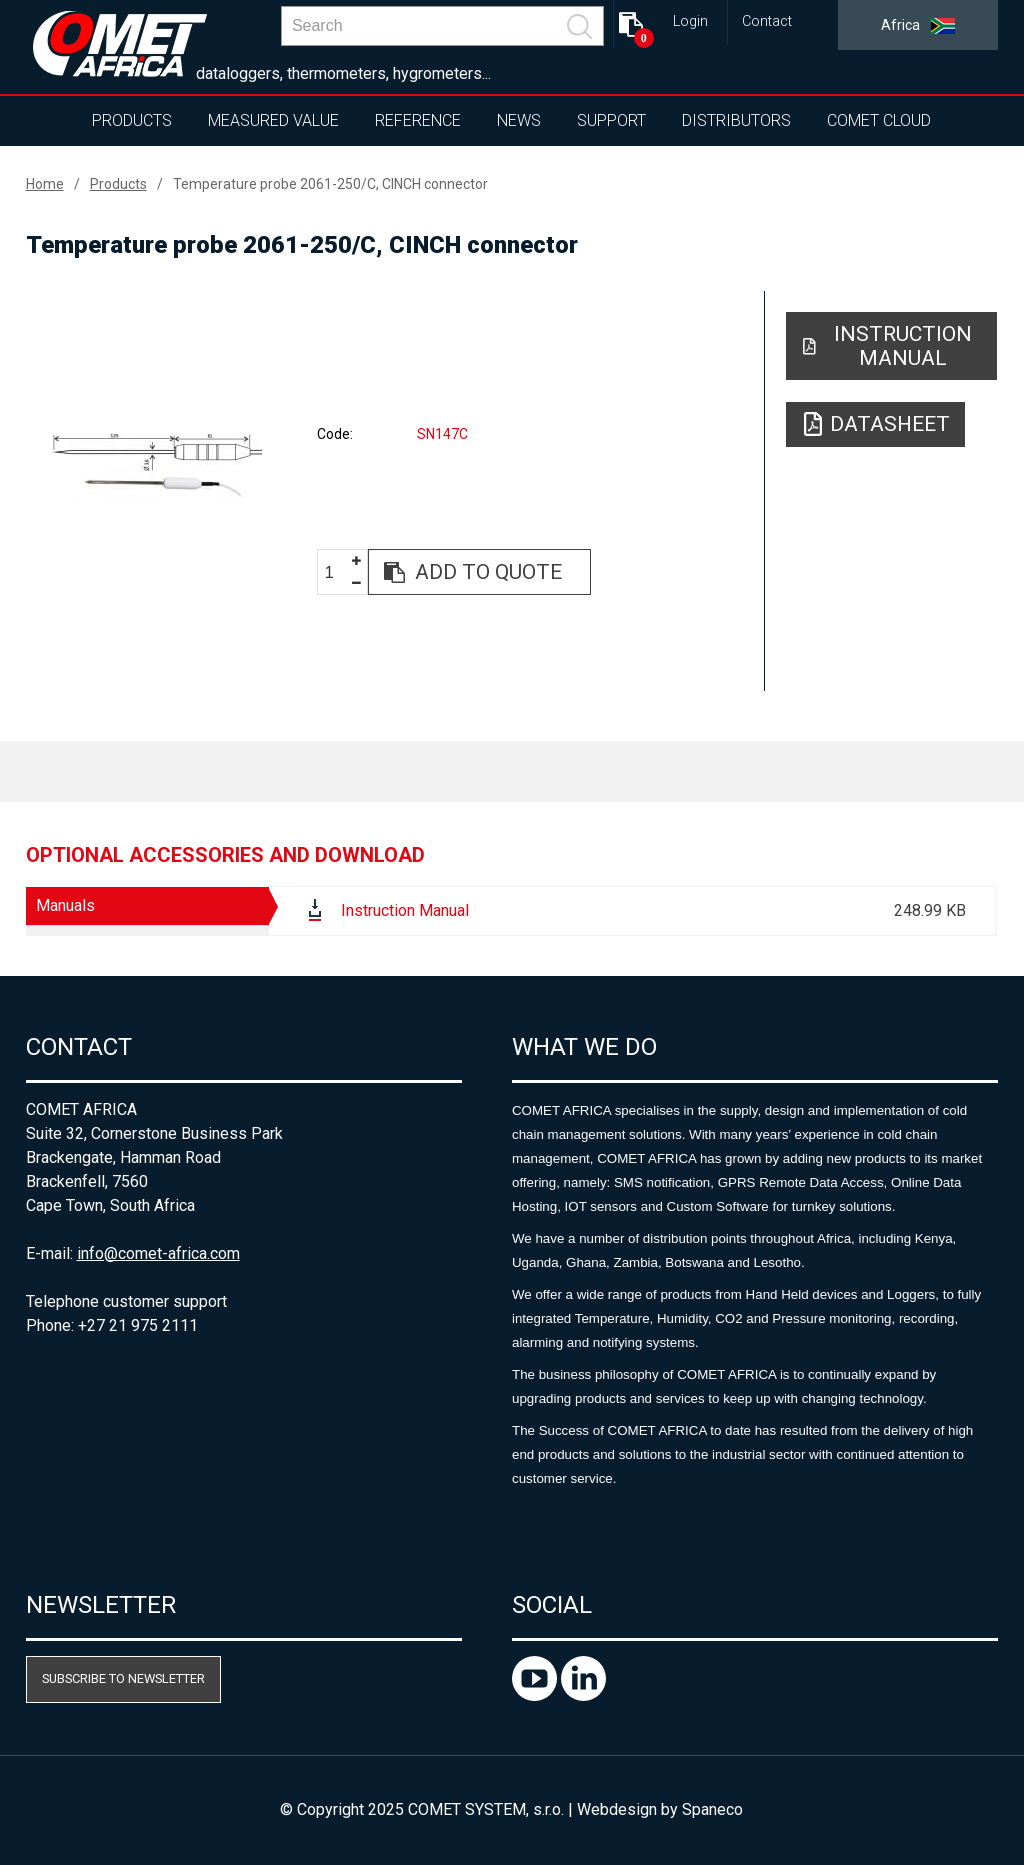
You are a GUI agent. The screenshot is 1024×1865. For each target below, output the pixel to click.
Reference (418, 120)
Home (45, 184)
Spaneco (712, 1809)
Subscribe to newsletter (123, 1678)
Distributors (736, 120)
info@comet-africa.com (158, 1253)
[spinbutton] (337, 573)
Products (132, 120)
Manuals (65, 905)
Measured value (273, 120)
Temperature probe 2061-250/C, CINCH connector (330, 184)
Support (611, 120)
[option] (157, 466)
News (519, 120)
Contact (767, 21)
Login (690, 21)
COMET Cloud (879, 120)
